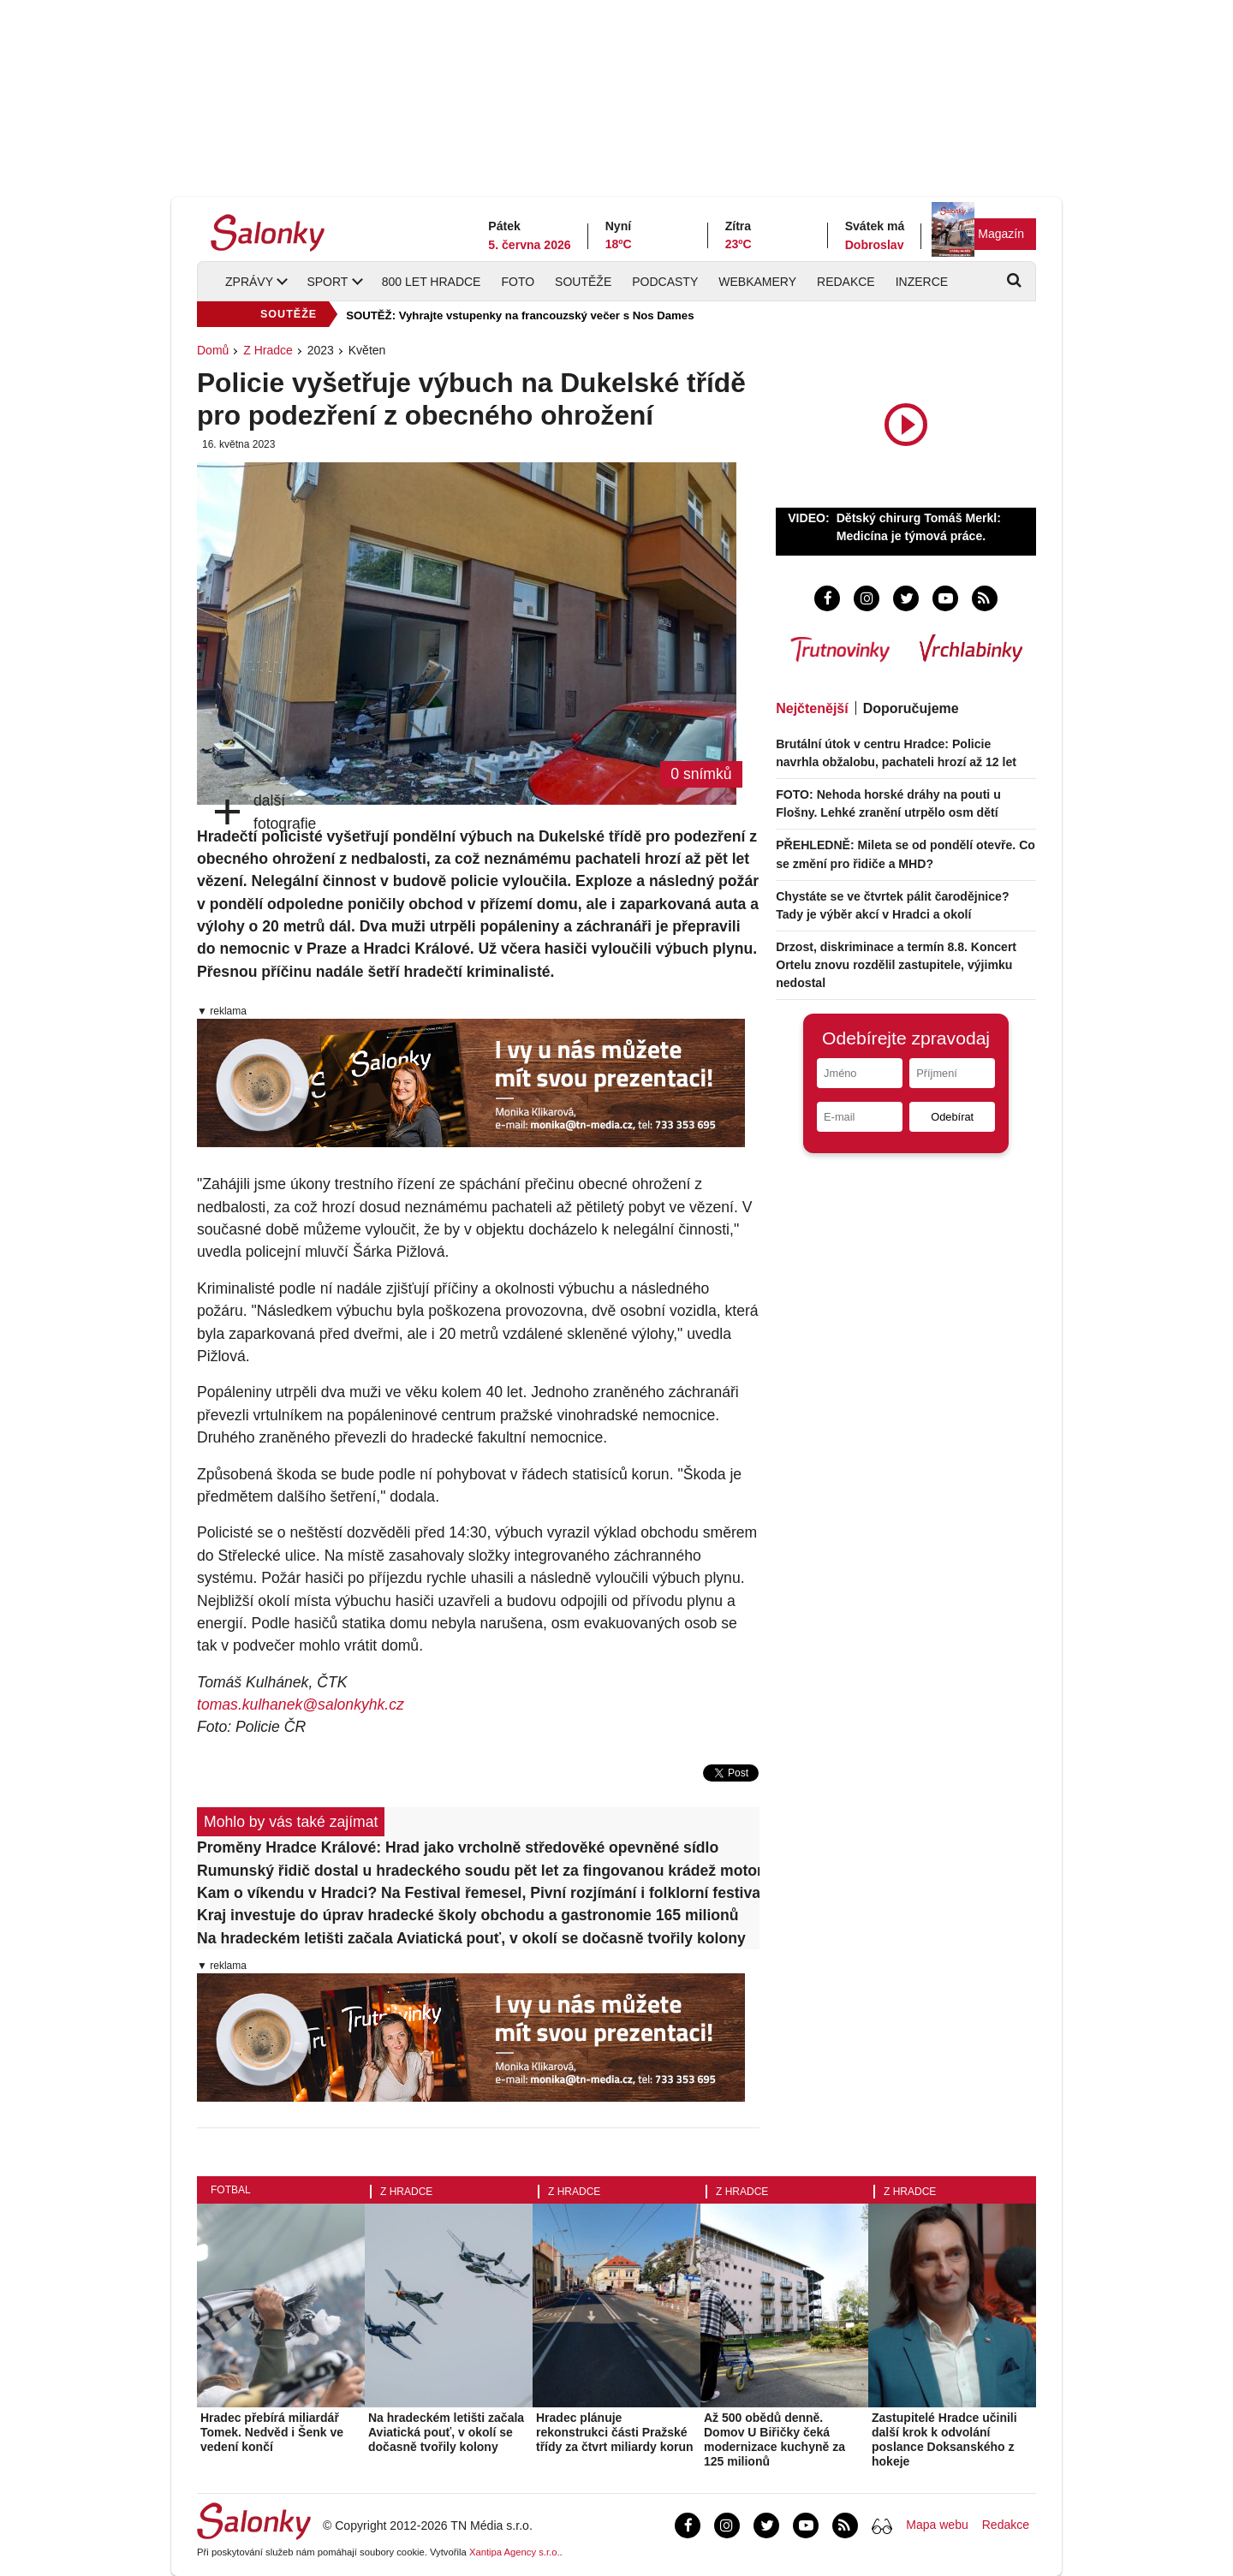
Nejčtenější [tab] (812, 708)
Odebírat (952, 1116)
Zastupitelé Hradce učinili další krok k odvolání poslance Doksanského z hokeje (944, 2439)
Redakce (846, 282)
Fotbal (231, 2190)
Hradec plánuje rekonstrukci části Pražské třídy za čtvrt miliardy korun (615, 2432)
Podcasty (665, 282)
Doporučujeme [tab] (911, 708)
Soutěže (583, 282)
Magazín (1001, 234)
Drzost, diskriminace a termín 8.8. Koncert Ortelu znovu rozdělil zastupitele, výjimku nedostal (896, 965)
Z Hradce (268, 350)
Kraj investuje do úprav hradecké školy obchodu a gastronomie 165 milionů (468, 1915)
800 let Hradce (431, 282)
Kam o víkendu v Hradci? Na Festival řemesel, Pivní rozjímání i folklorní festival (478, 1892)
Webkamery (757, 282)
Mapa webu (937, 2524)
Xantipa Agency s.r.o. (514, 2552)
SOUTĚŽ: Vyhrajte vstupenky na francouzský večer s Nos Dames (520, 315)
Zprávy (249, 282)
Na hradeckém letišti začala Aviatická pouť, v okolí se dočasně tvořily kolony (471, 1938)
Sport (327, 282)
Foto (517, 282)
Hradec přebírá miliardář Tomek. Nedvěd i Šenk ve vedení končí (271, 2432)
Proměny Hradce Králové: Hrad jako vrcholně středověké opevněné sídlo (457, 1847)
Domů (213, 350)
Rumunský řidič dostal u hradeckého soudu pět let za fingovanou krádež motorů (478, 1870)
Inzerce (922, 282)
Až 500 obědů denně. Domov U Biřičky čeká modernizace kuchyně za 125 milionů (774, 2439)
